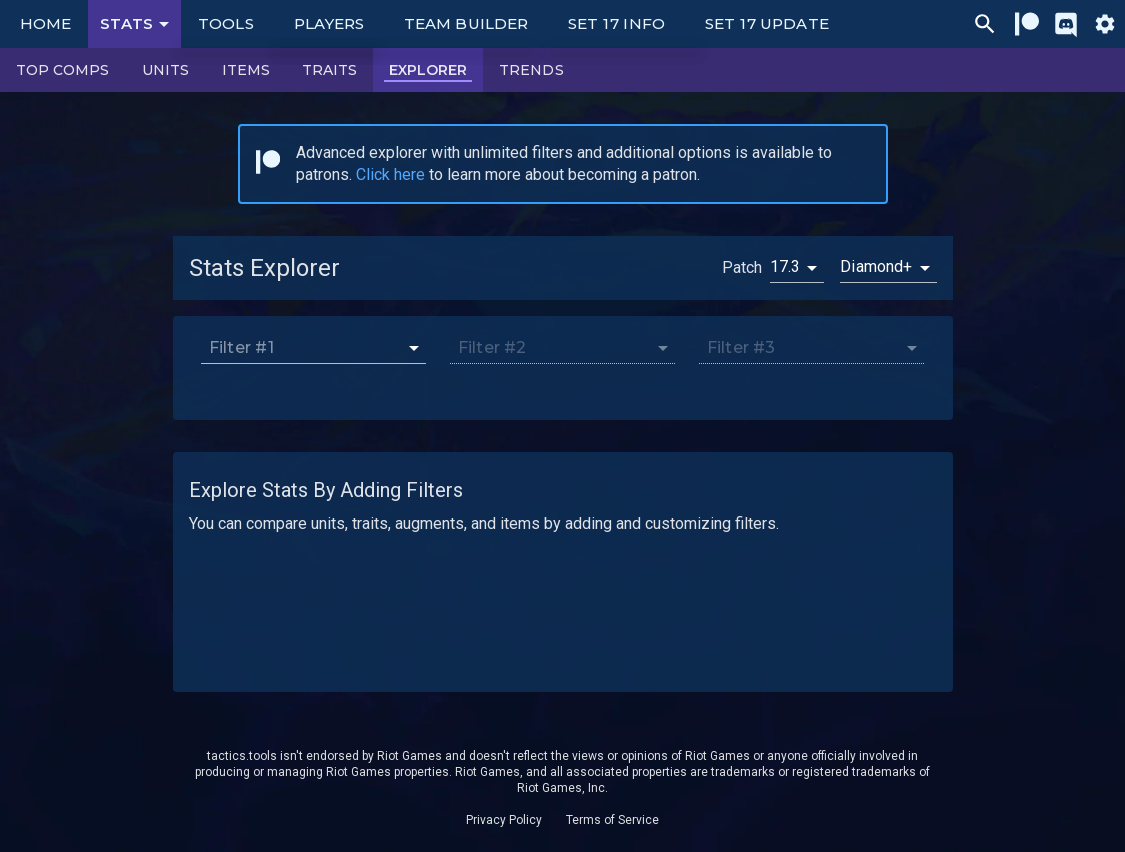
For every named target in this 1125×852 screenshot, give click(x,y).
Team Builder (466, 23)
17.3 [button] (785, 266)
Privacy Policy (504, 820)
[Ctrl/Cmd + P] (985, 24)
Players (329, 23)
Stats (138, 24)
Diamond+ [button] (876, 266)
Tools (225, 23)
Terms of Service (612, 820)
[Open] (414, 348)
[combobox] (302, 347)
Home (45, 23)
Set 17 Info (616, 23)
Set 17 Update (767, 23)
